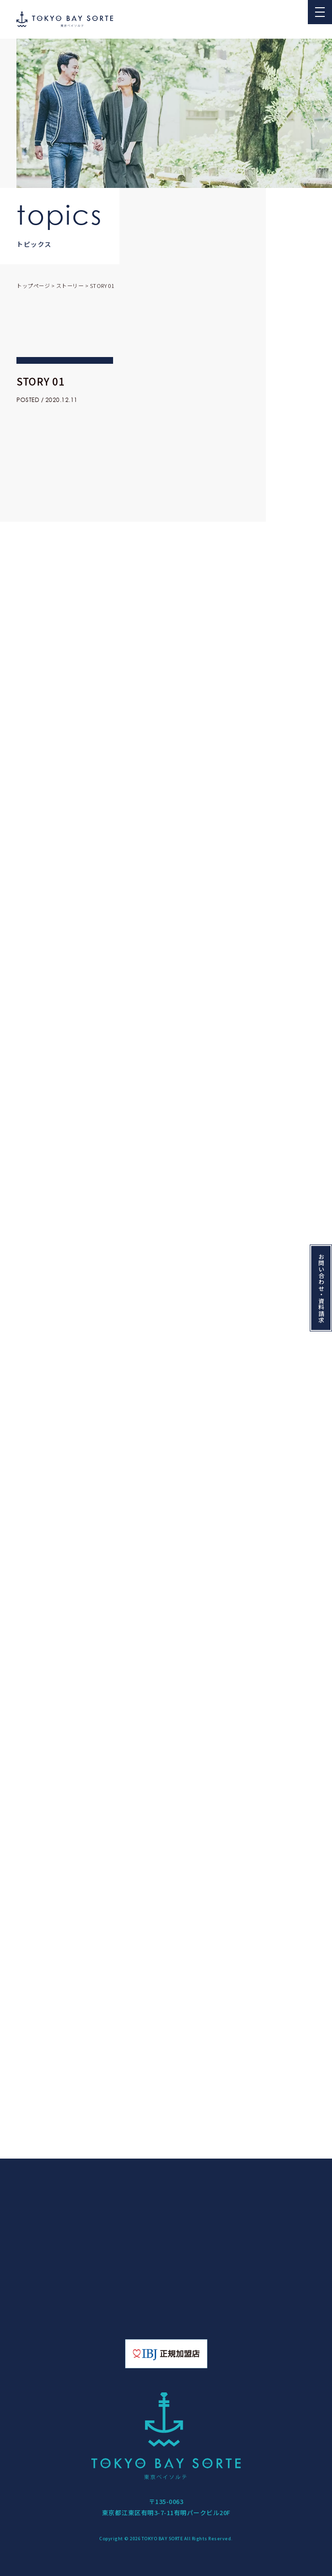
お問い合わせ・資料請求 (321, 1288)
